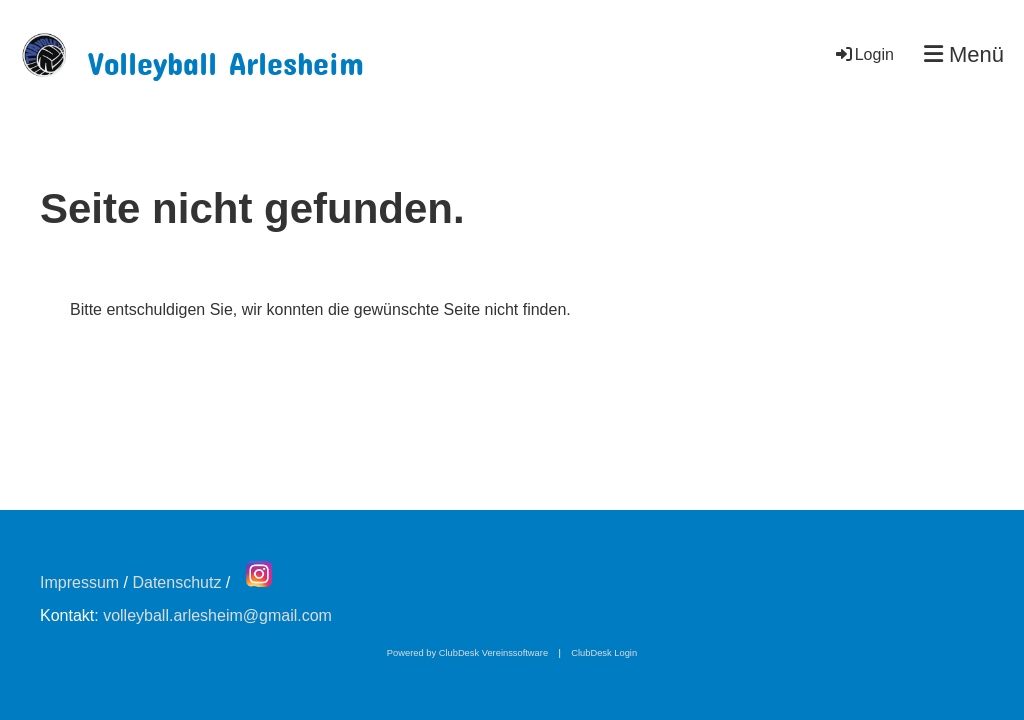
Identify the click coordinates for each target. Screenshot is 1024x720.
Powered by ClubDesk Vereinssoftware (467, 653)
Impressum (79, 582)
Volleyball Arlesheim (226, 56)
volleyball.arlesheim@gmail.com (217, 615)
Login (863, 54)
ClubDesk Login (604, 653)
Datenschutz (176, 582)
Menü (964, 54)
